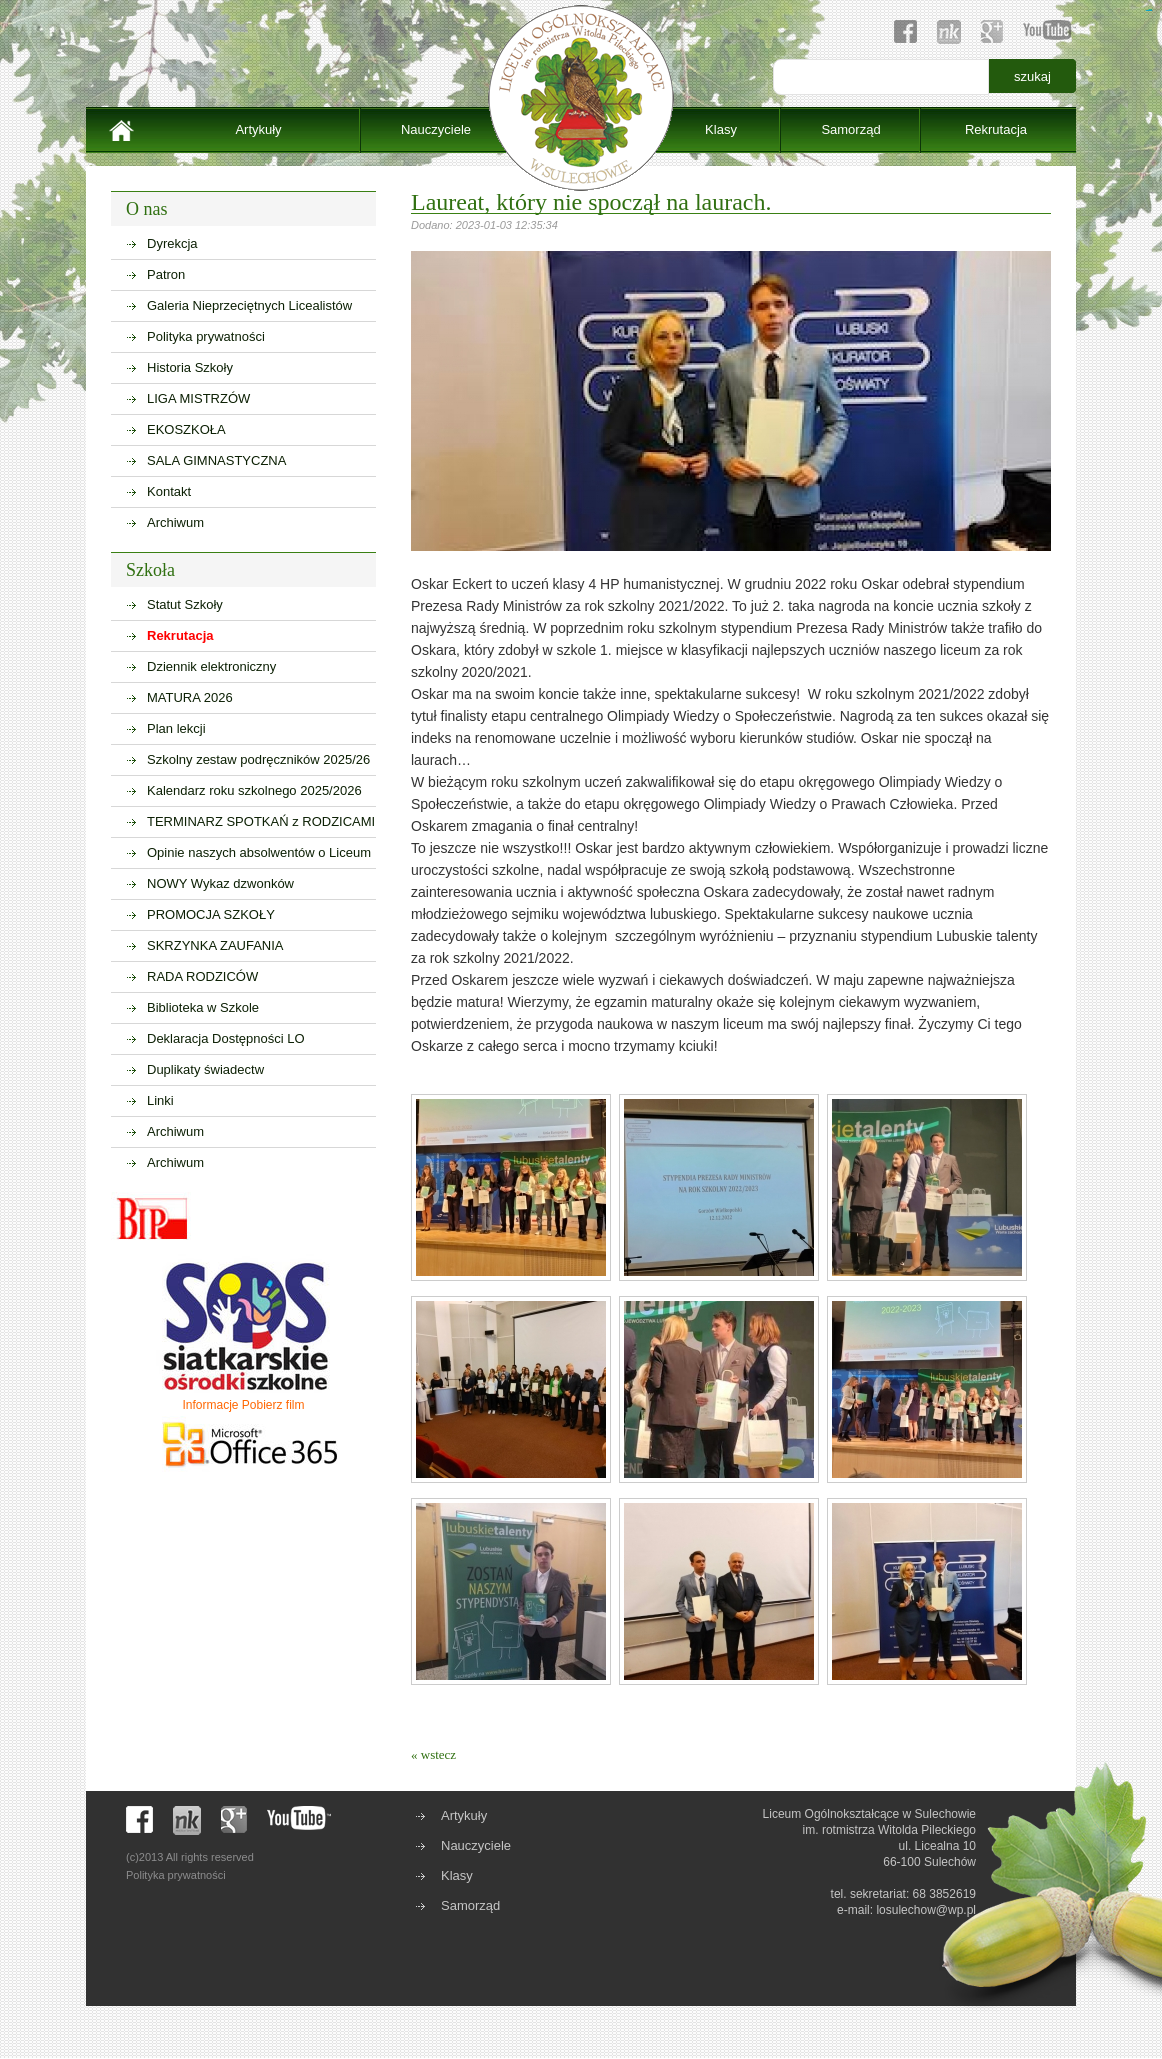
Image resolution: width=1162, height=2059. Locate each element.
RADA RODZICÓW (202, 976)
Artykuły (258, 129)
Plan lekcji (176, 728)
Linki (160, 1100)
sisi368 (1150, 10)
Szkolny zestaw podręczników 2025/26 (258, 759)
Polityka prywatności (206, 336)
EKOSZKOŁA (186, 429)
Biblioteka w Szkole (203, 1007)
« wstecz (433, 1754)
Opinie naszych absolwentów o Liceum (259, 852)
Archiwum (175, 522)
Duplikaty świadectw (205, 1069)
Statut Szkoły (185, 604)
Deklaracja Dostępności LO (226, 1038)
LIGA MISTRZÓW (198, 398)
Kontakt (169, 491)
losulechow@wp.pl (926, 1910)
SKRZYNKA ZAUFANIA (215, 945)
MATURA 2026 (190, 697)
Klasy (721, 129)
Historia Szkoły (190, 367)
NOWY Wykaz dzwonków (220, 883)
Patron (166, 274)
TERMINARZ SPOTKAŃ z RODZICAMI (261, 821)
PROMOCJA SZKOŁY (211, 914)
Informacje (210, 1405)
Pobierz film (273, 1405)
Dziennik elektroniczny (211, 666)
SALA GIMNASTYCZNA (216, 460)
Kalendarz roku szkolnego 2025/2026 (254, 790)
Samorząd (850, 129)
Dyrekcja (172, 243)
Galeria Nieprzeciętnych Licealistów (249, 305)
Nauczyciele (436, 129)
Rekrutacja (996, 129)
